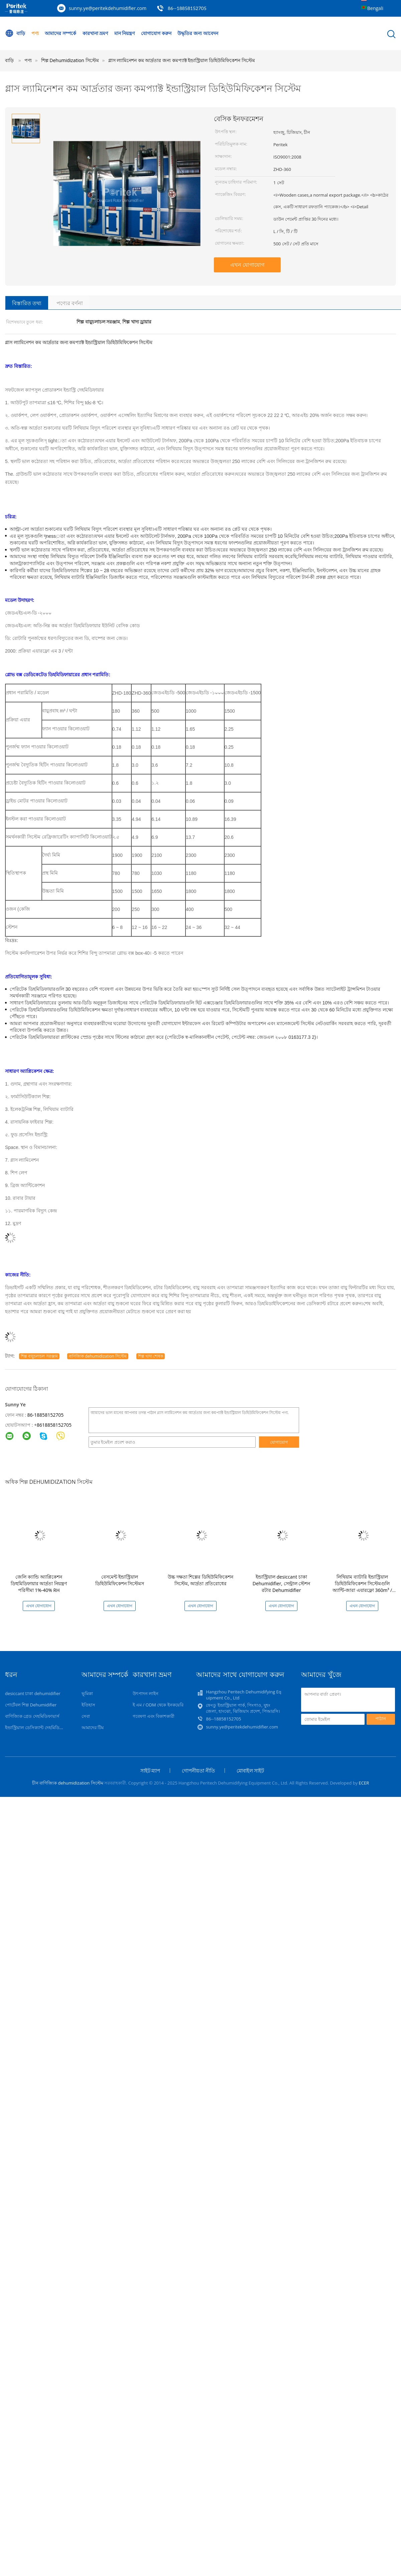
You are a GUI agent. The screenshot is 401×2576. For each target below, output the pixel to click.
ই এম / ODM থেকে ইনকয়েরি (158, 1705)
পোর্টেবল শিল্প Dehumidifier (30, 1705)
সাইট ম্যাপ (150, 1770)
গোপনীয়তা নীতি (198, 1770)
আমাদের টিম (93, 1727)
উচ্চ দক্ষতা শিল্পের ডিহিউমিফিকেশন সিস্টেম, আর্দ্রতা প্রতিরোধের (200, 1580)
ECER (364, 1783)
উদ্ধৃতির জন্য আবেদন (197, 33)
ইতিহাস (88, 1705)
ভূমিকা (87, 1693)
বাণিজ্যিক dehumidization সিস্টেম (98, 1356)
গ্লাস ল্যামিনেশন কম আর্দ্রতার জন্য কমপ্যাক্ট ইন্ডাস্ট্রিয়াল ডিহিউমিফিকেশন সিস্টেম (181, 60)
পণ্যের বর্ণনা (69, 303)
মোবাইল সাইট (250, 1770)
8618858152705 (54, 1425)
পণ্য (35, 33)
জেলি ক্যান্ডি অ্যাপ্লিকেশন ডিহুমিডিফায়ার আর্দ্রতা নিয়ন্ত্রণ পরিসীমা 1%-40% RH (39, 1583)
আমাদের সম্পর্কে (60, 33)
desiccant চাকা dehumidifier (32, 1693)
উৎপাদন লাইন (145, 1693)
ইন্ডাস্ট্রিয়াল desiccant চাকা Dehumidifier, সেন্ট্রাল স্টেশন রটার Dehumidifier (281, 1583)
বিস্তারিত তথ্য (26, 303)
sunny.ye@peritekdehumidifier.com (107, 8)
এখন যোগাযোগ (247, 264)
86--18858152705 (187, 8)
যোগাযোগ (279, 1442)
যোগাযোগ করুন (156, 33)
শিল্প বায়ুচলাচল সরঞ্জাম (39, 1356)
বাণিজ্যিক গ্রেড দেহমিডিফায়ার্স (32, 1716)
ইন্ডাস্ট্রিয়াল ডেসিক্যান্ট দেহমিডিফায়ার (38, 1727)
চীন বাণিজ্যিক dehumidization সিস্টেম (67, 1783)
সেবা (86, 1716)
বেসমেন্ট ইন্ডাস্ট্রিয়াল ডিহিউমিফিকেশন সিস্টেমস (119, 1580)
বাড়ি (15, 33)
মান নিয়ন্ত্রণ (124, 33)
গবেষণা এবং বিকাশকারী (154, 1716)
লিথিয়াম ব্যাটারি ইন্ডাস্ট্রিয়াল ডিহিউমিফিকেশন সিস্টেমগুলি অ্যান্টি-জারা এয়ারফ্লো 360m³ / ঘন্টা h (362, 1587)
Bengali (375, 8)
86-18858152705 (45, 1415)
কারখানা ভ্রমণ (95, 33)
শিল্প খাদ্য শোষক (150, 1356)
